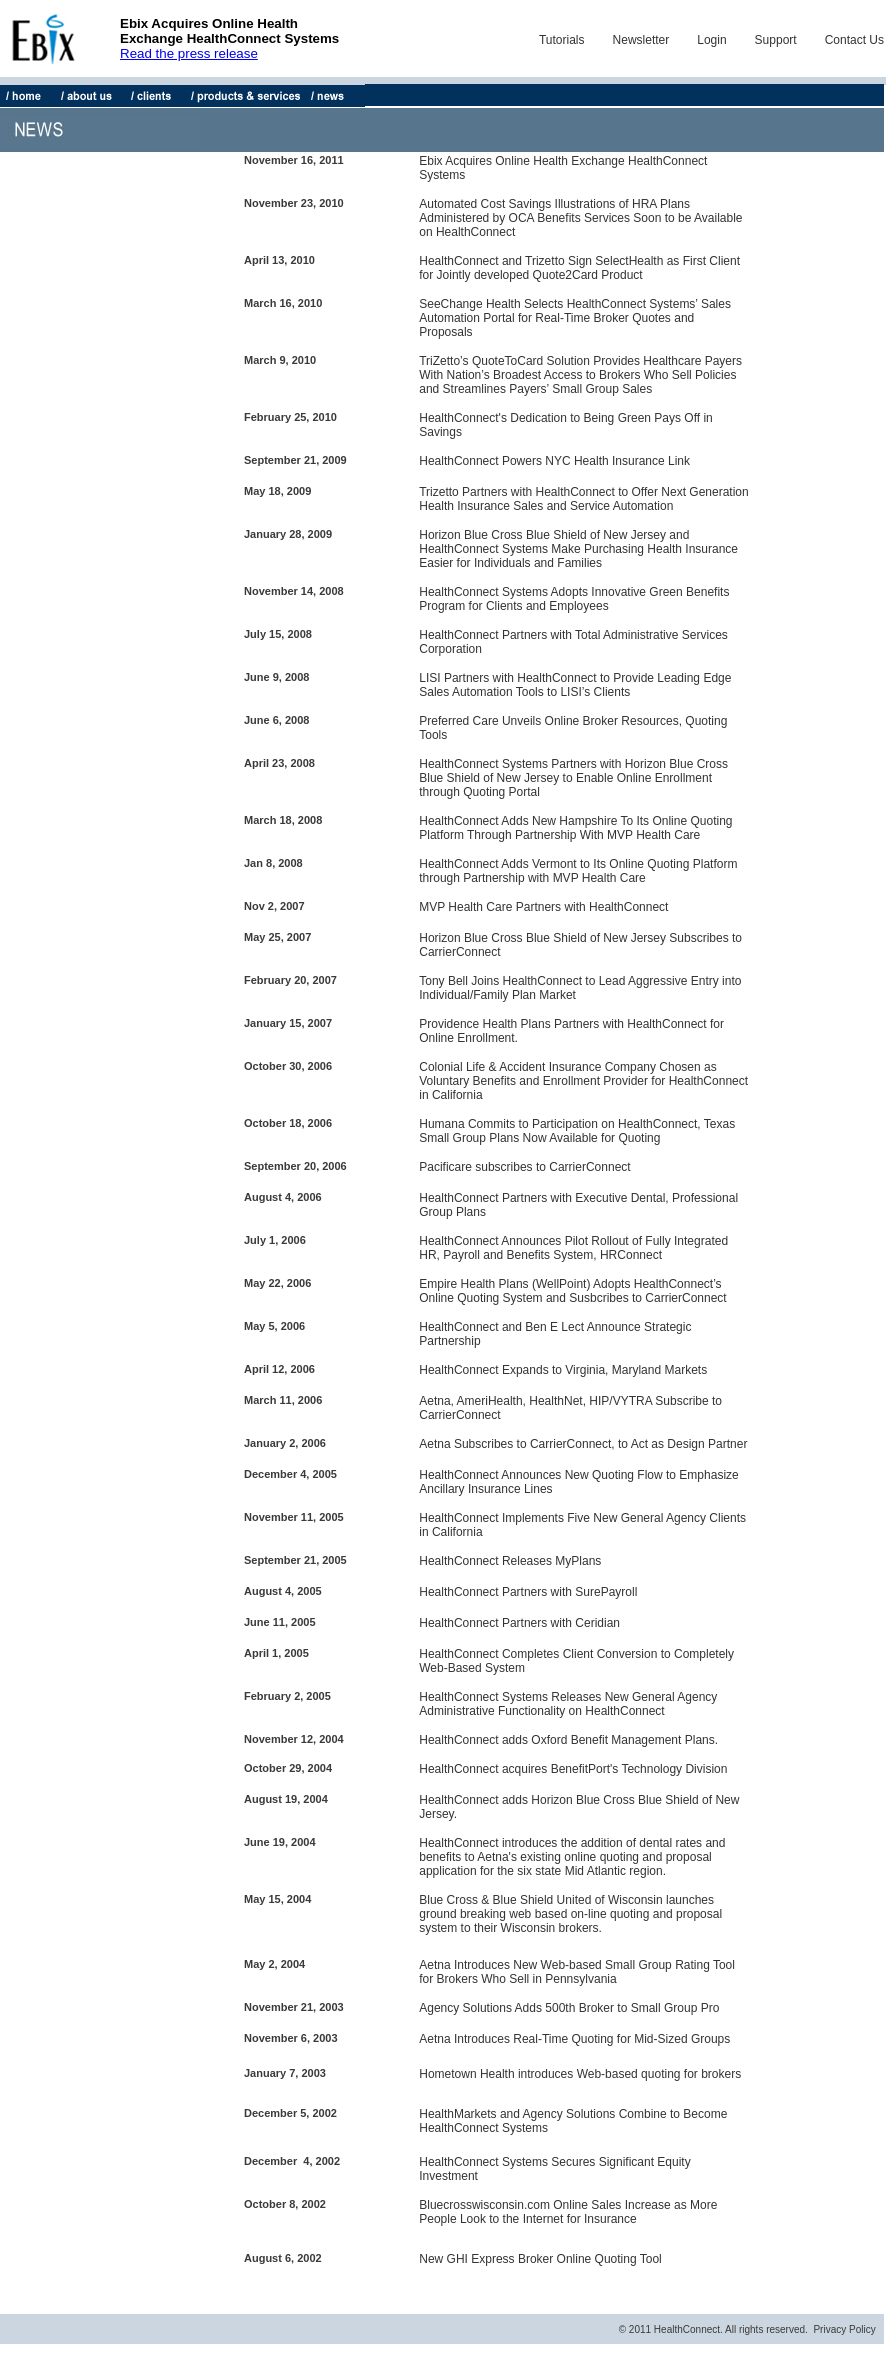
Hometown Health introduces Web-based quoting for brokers (580, 2074)
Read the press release (189, 53)
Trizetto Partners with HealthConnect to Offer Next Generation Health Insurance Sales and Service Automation (583, 499)
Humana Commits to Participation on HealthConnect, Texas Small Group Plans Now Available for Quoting (577, 1131)
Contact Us (854, 40)
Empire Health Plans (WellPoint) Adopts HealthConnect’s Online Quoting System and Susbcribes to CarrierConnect (572, 1291)
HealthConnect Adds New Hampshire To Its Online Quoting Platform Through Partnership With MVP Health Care (575, 828)
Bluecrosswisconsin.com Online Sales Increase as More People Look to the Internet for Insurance (568, 2212)
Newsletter (641, 40)
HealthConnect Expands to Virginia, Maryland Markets (563, 1370)
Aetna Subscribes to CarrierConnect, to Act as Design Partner (583, 1444)
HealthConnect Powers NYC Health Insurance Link (554, 461)
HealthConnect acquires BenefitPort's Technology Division (573, 1769)
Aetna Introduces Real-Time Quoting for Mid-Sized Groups (574, 2039)
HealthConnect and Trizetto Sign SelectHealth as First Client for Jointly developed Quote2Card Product (579, 268)
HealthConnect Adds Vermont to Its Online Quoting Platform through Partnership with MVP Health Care (578, 871)
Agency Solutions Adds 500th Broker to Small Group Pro (569, 2008)
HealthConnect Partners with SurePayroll (528, 1592)
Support (776, 40)
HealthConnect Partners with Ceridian (519, 1623)
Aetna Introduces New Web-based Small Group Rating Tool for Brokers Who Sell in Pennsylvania (577, 1972)
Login (711, 40)
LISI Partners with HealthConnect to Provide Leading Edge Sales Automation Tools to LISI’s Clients (575, 685)
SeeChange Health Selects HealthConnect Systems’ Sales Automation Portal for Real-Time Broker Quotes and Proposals (575, 318)
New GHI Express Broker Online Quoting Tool (540, 2259)
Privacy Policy (844, 2329)
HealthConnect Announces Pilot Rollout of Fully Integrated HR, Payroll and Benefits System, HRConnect (573, 1248)
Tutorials (562, 40)
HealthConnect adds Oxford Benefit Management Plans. (568, 1740)
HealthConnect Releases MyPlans (510, 1561)
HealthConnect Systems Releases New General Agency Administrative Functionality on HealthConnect (568, 1704)
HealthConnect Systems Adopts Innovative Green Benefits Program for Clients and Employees (574, 599)
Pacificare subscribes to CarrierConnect (524, 1167)
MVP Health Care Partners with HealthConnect (543, 907)
